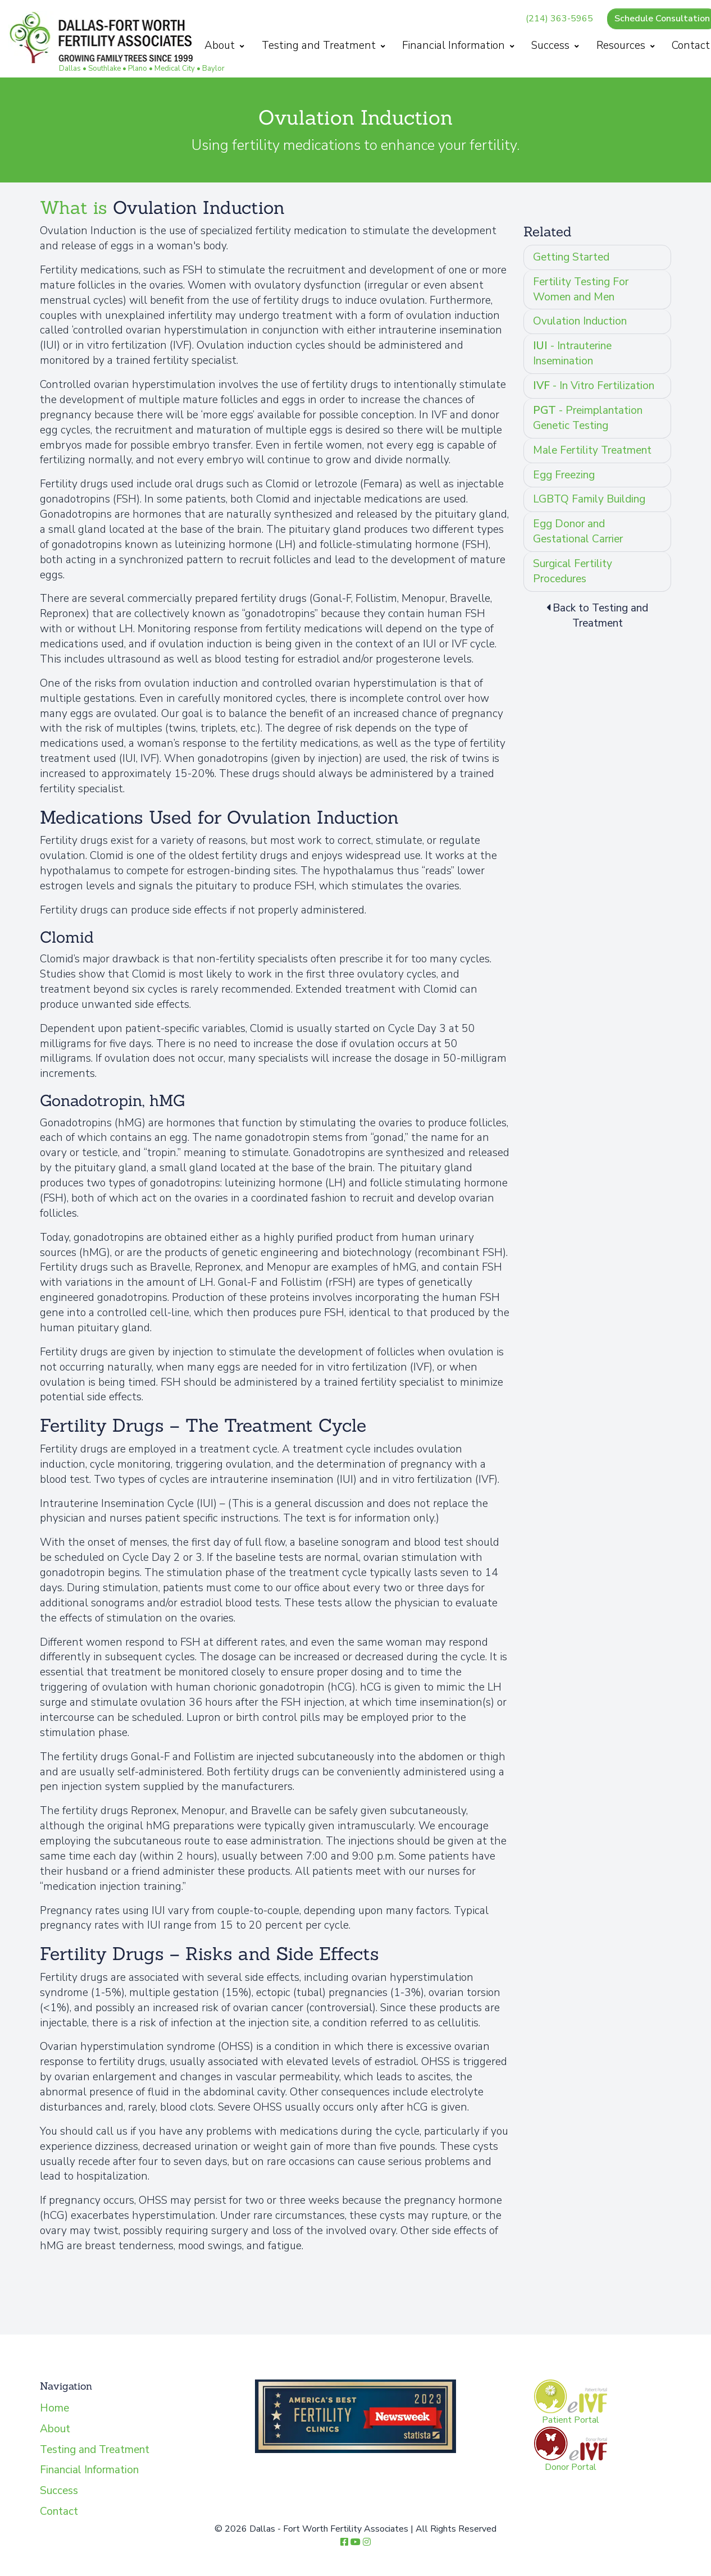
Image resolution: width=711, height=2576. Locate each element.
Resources (628, 45)
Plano (137, 68)
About (228, 45)
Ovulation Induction (580, 321)
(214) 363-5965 (562, 18)
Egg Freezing (564, 475)
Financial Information (461, 45)
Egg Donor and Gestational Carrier (578, 531)
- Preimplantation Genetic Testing (587, 418)
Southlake (104, 68)
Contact (59, 2511)
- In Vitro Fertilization (593, 385)
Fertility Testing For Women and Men (580, 289)
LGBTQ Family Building (589, 499)
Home (54, 2408)
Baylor (213, 68)
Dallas (70, 68)
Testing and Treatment (326, 45)
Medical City (174, 68)
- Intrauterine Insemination (572, 353)
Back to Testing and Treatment (597, 616)
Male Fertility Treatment (592, 450)
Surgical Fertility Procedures (572, 571)
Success (558, 45)
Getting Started (571, 257)
